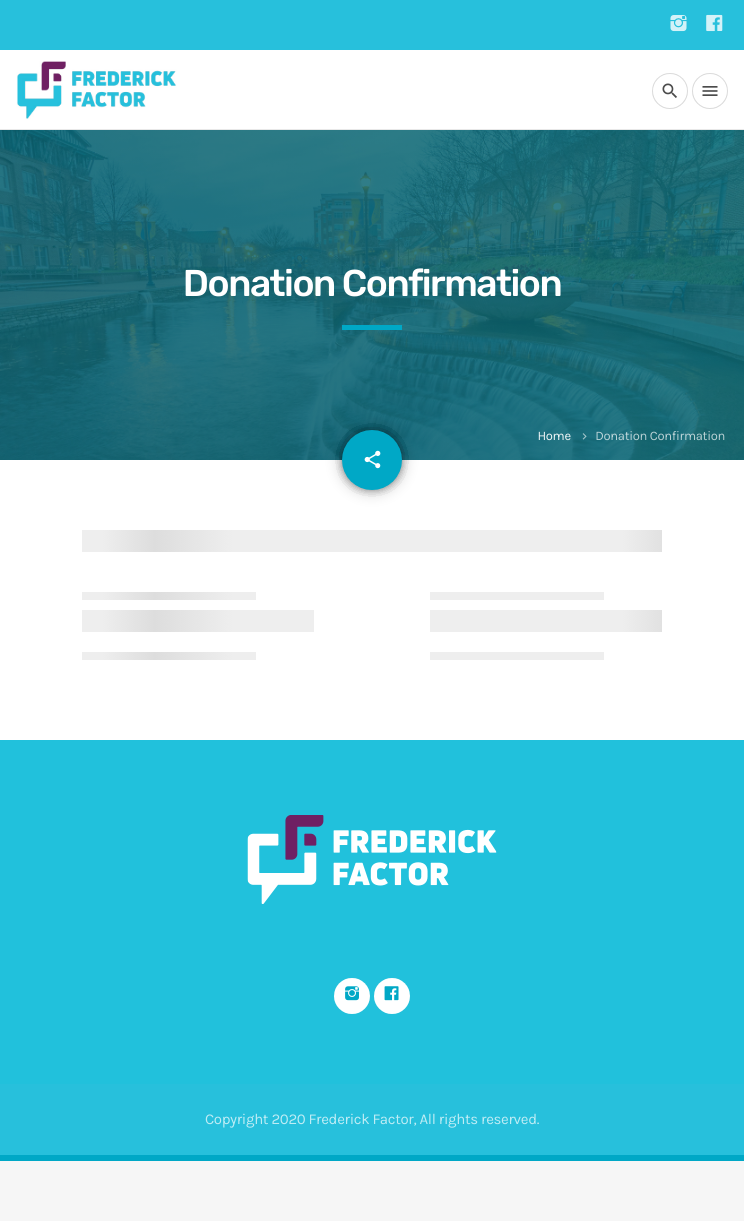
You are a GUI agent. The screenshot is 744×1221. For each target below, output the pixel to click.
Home (553, 436)
